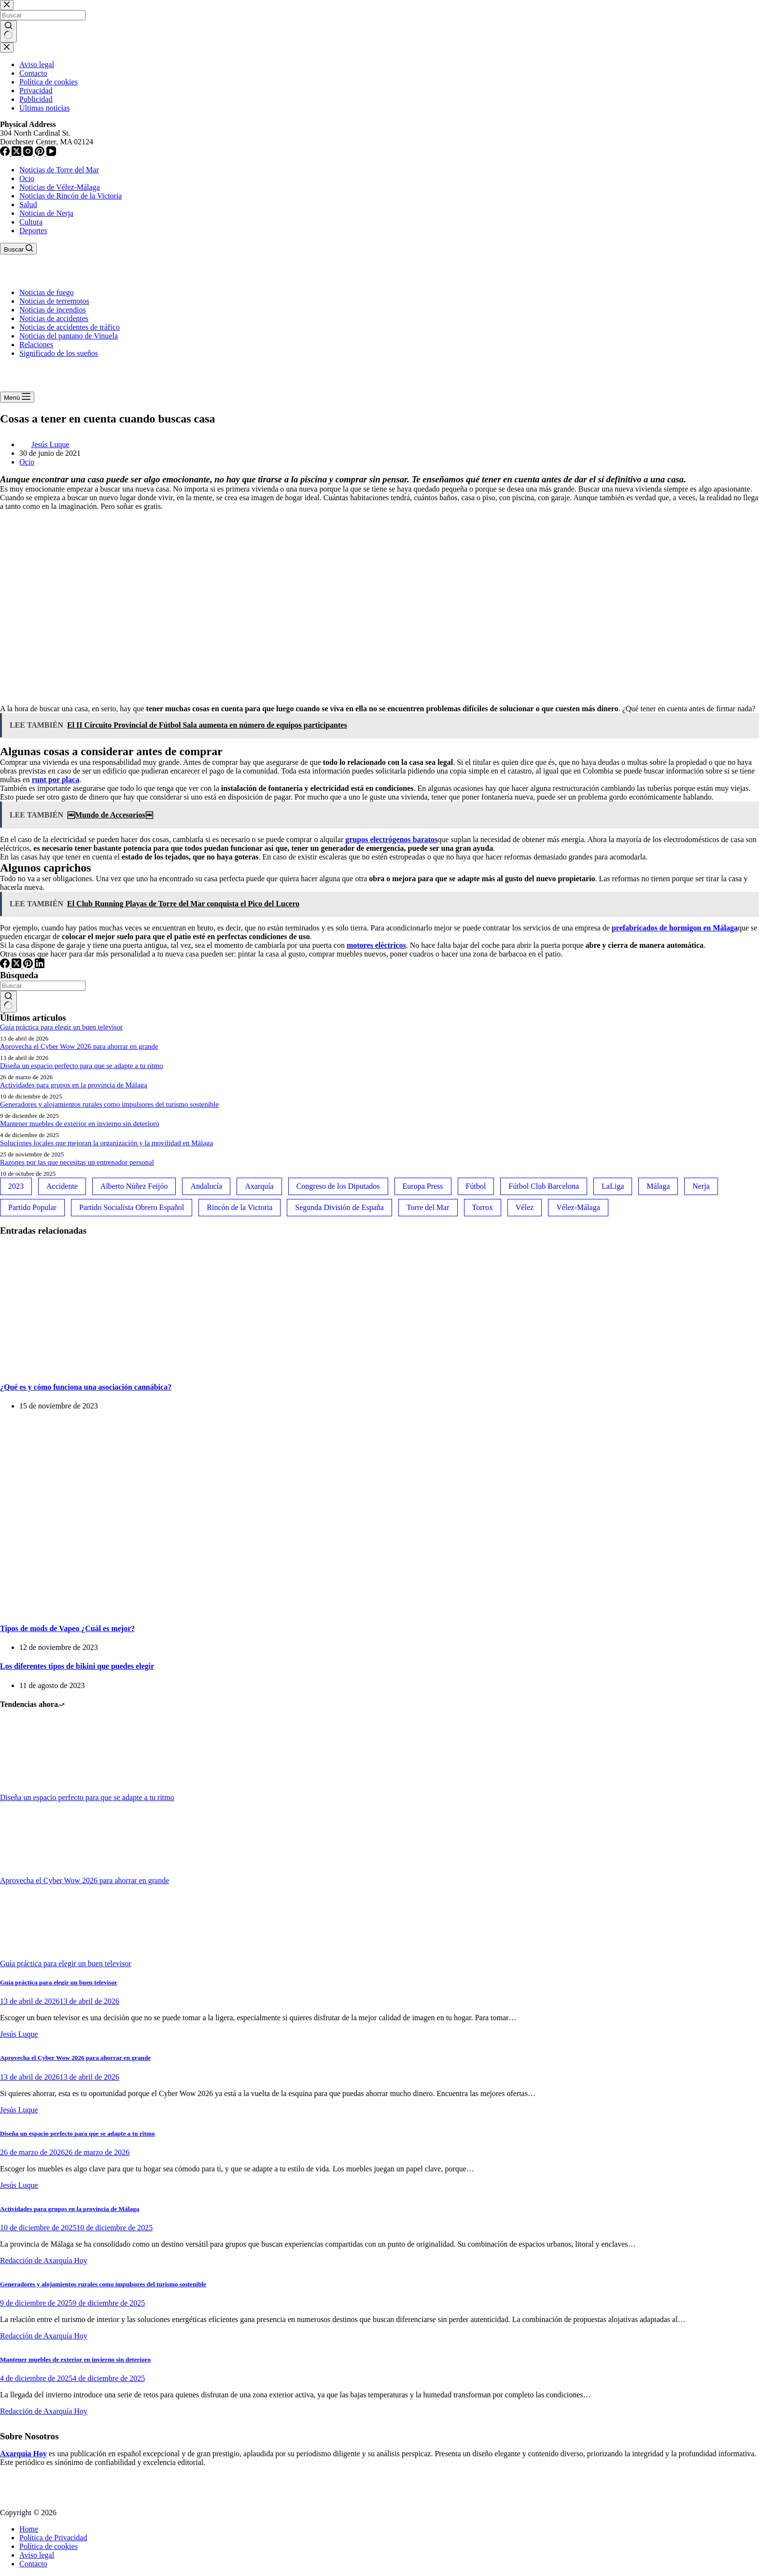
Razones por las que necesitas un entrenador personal (77, 1162)
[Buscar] (18, 248)
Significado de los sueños (58, 353)
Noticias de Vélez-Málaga (59, 187)
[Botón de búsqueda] (8, 1002)
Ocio (26, 178)
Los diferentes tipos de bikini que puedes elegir (77, 1666)
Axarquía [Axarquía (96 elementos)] (259, 1186)
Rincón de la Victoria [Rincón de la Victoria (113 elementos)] (239, 1207)
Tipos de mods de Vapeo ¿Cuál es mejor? (67, 1628)
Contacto (33, 2564)
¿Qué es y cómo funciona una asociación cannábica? (85, 1387)
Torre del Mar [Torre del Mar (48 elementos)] (428, 1207)
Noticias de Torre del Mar (59, 170)
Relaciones (36, 344)
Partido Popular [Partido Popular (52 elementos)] (32, 1207)
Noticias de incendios (52, 310)
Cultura (30, 222)
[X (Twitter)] (17, 965)
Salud (28, 204)
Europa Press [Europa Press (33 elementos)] (423, 1186)
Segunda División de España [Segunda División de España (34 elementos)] (339, 1207)
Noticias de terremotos (54, 301)
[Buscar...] (42, 986)
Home (28, 2529)
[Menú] (17, 397)
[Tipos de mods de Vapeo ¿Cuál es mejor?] (145, 1609)
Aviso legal (36, 2555)
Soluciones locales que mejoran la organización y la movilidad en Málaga (106, 1143)
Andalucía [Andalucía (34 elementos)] (206, 1186)
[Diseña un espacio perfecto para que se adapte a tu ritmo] (36, 1789)
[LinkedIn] (39, 965)
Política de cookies (48, 2546)
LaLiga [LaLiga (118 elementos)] (613, 1186)
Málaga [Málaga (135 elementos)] (658, 1186)
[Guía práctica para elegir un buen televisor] (36, 1955)
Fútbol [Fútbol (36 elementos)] (476, 1186)
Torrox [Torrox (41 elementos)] (482, 1207)
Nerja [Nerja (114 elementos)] (701, 1186)
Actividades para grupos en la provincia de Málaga (73, 1085)
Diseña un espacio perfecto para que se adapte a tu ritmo (81, 1066)
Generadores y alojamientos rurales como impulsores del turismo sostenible (109, 1104)
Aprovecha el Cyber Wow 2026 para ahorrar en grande (79, 1046)
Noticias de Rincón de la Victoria (70, 196)
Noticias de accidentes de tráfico (69, 327)
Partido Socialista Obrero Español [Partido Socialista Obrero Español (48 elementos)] (131, 1207)
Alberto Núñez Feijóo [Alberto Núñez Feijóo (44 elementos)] (134, 1186)
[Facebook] (6, 965)
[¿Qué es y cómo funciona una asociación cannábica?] (96, 1368)
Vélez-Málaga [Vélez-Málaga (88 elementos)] (578, 1207)
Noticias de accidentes (53, 318)
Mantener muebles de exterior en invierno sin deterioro (79, 1123)
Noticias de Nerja (46, 213)
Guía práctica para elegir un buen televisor (61, 1027)
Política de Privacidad (53, 2538)
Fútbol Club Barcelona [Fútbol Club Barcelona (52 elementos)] (543, 1186)
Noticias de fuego (46, 292)
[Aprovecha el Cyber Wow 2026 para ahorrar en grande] (36, 1872)
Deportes (33, 230)
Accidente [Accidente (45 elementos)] (62, 1186)
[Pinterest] (29, 965)
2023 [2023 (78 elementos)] (16, 1186)
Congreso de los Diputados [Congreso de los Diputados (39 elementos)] (338, 1186)
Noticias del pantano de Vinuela (68, 336)
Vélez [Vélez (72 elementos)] (525, 1207)
